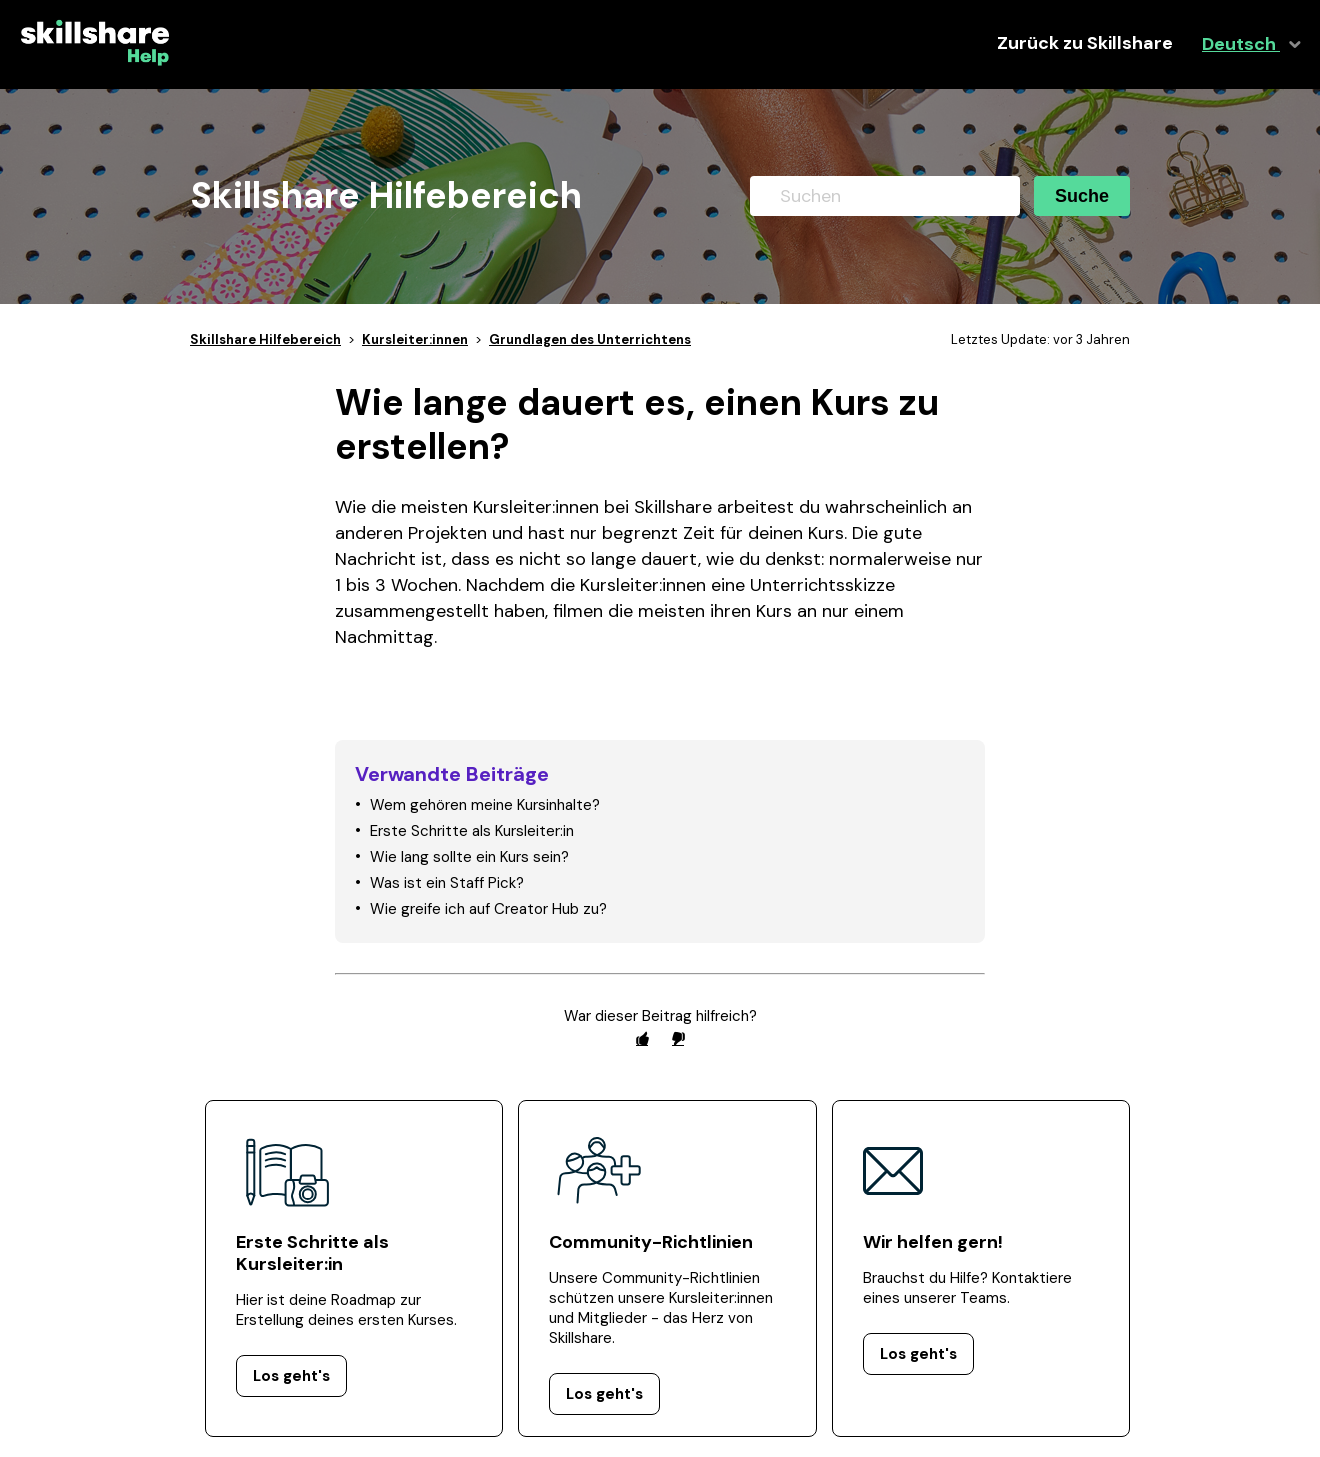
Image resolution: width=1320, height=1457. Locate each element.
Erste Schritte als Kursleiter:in (472, 831)
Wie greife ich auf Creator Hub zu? (488, 909)
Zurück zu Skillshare (1085, 43)
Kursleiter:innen (415, 339)
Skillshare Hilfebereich (265, 339)
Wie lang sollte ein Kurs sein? (469, 857)
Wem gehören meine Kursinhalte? (485, 805)
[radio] (642, 1038)
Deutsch (1241, 44)
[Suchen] (885, 196)
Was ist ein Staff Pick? (447, 883)
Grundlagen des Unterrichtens (590, 339)
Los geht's (291, 1376)
